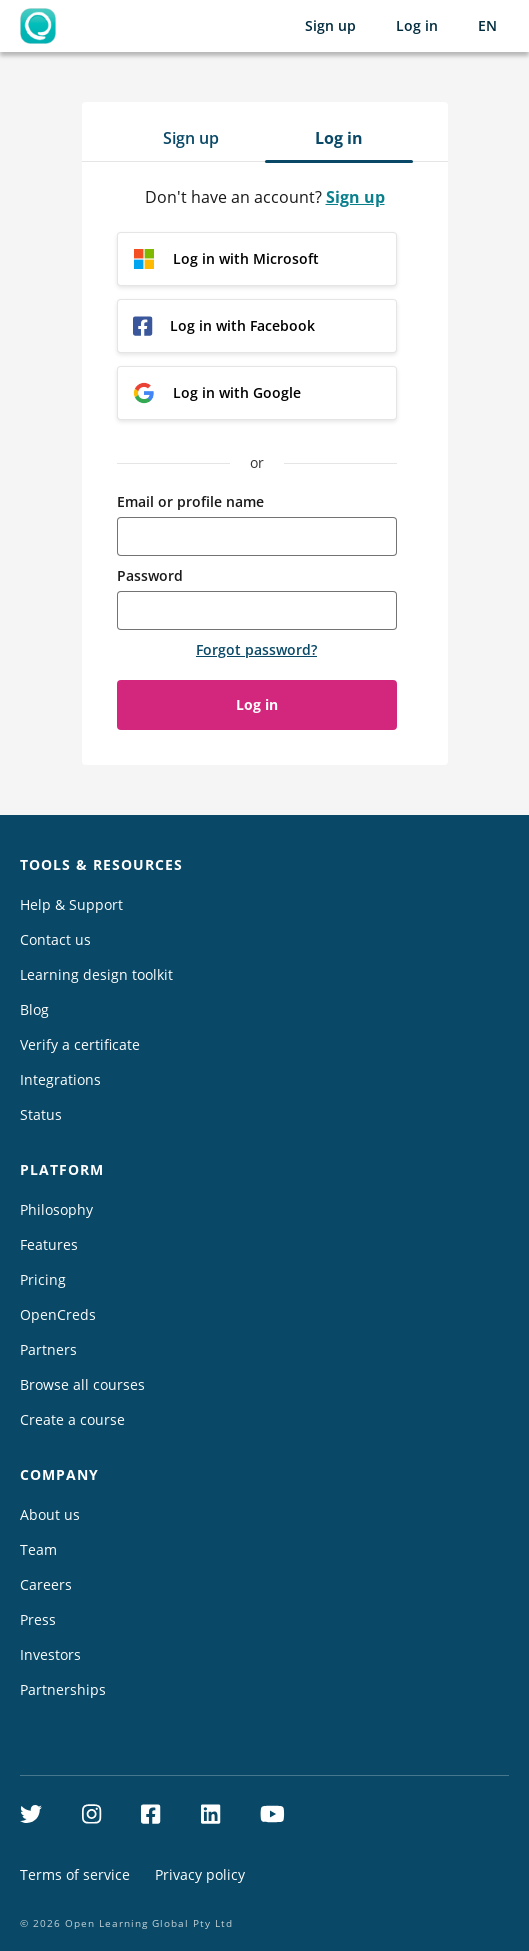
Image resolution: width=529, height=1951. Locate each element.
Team (38, 1549)
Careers (46, 1584)
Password (150, 575)
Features (49, 1244)
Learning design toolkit (96, 974)
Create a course (72, 1419)
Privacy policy (200, 1874)
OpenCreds (58, 1314)
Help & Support (71, 904)
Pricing (43, 1279)
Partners (48, 1349)
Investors (50, 1654)
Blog (34, 1009)
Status (41, 1114)
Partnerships (63, 1689)
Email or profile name (190, 501)
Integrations (60, 1079)
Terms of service (75, 1874)
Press (38, 1619)
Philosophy (56, 1209)
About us (50, 1514)
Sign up (330, 25)
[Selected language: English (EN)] (487, 26)
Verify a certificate (80, 1044)
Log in (417, 25)
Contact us (55, 939)
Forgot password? (256, 649)
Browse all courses (82, 1384)
